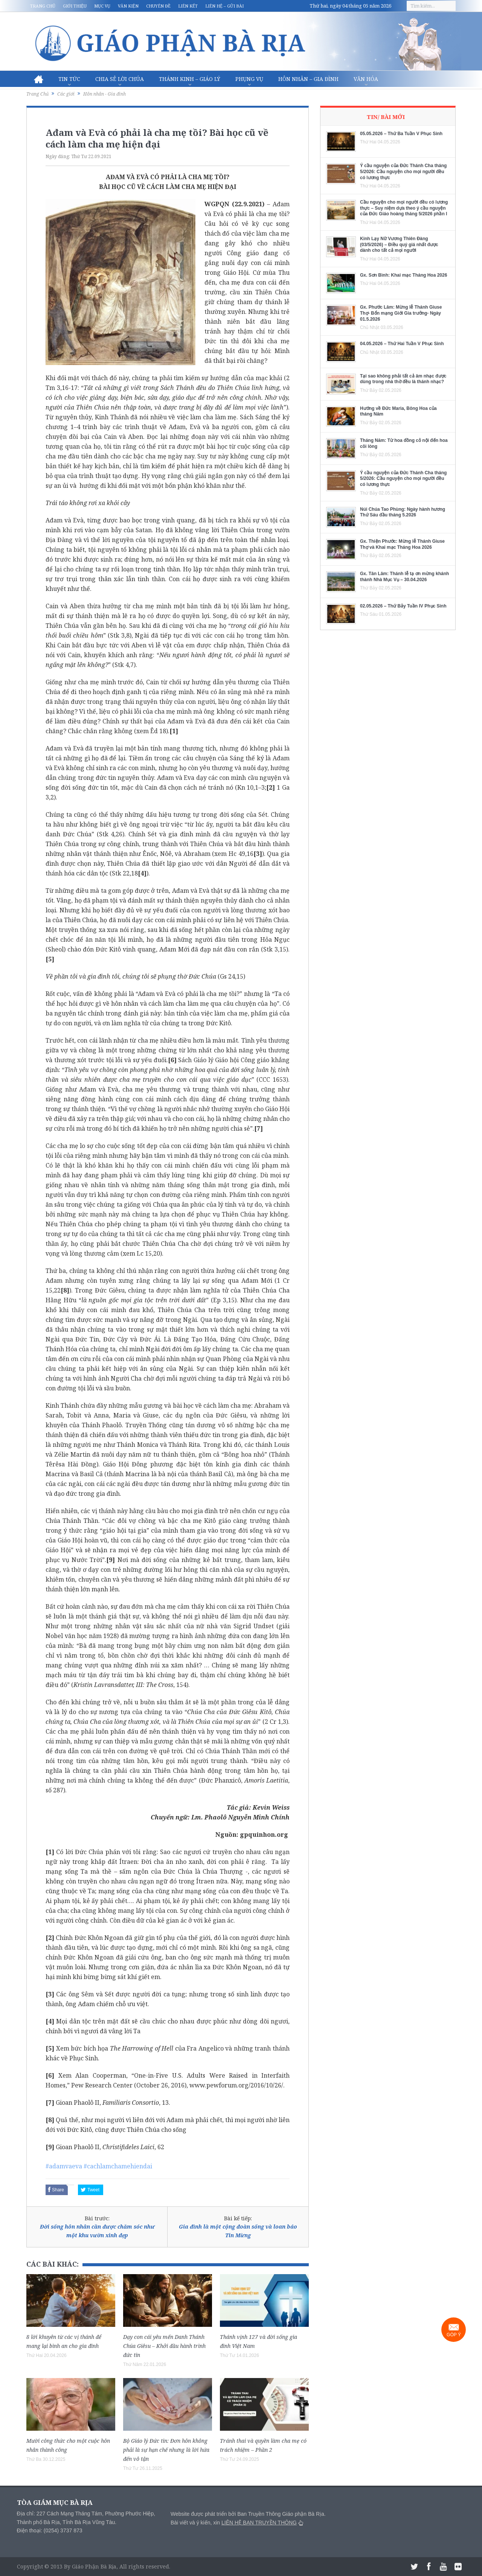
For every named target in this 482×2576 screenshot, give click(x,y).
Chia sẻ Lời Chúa (119, 78)
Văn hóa (366, 78)
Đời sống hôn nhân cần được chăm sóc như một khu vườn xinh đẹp (97, 2230)
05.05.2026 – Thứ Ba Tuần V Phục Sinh (401, 133)
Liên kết (188, 6)
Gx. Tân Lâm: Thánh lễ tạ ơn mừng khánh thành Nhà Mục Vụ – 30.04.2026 (404, 576)
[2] (270, 787)
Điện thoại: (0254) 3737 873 (49, 2530)
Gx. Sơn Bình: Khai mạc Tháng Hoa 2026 (403, 275)
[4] (142, 873)
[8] (65, 1290)
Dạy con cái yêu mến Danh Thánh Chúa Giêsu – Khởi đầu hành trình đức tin (164, 2345)
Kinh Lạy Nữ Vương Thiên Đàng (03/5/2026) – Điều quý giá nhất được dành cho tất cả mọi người (399, 244)
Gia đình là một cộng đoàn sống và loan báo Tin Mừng (238, 2230)
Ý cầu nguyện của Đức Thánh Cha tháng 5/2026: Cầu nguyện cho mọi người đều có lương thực (403, 171)
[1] (173, 731)
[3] (257, 854)
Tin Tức (69, 78)
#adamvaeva (64, 2166)
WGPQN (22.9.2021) (234, 204)
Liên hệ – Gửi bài (224, 6)
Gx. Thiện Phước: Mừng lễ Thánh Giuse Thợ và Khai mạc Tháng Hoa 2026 (402, 544)
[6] (172, 1060)
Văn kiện (128, 6)
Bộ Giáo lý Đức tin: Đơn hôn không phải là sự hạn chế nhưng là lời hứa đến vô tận (166, 2449)
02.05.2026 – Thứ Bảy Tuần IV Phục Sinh (403, 606)
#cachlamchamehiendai (118, 2166)
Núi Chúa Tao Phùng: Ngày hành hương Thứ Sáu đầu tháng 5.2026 (402, 512)
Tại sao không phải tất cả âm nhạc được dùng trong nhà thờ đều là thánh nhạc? (403, 379)
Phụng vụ (249, 78)
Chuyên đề (158, 6)
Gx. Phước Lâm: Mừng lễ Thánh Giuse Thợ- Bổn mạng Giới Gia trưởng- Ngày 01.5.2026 (401, 312)
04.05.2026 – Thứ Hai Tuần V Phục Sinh (402, 343)
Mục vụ (102, 6)
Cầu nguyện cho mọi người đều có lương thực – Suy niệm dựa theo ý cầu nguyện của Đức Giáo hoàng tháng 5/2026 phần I (404, 207)
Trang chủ (42, 6)
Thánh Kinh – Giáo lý (189, 78)
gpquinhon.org (264, 1834)
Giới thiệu (75, 6)
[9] (110, 1560)
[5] (50, 959)
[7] (258, 1128)
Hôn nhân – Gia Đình (308, 78)
